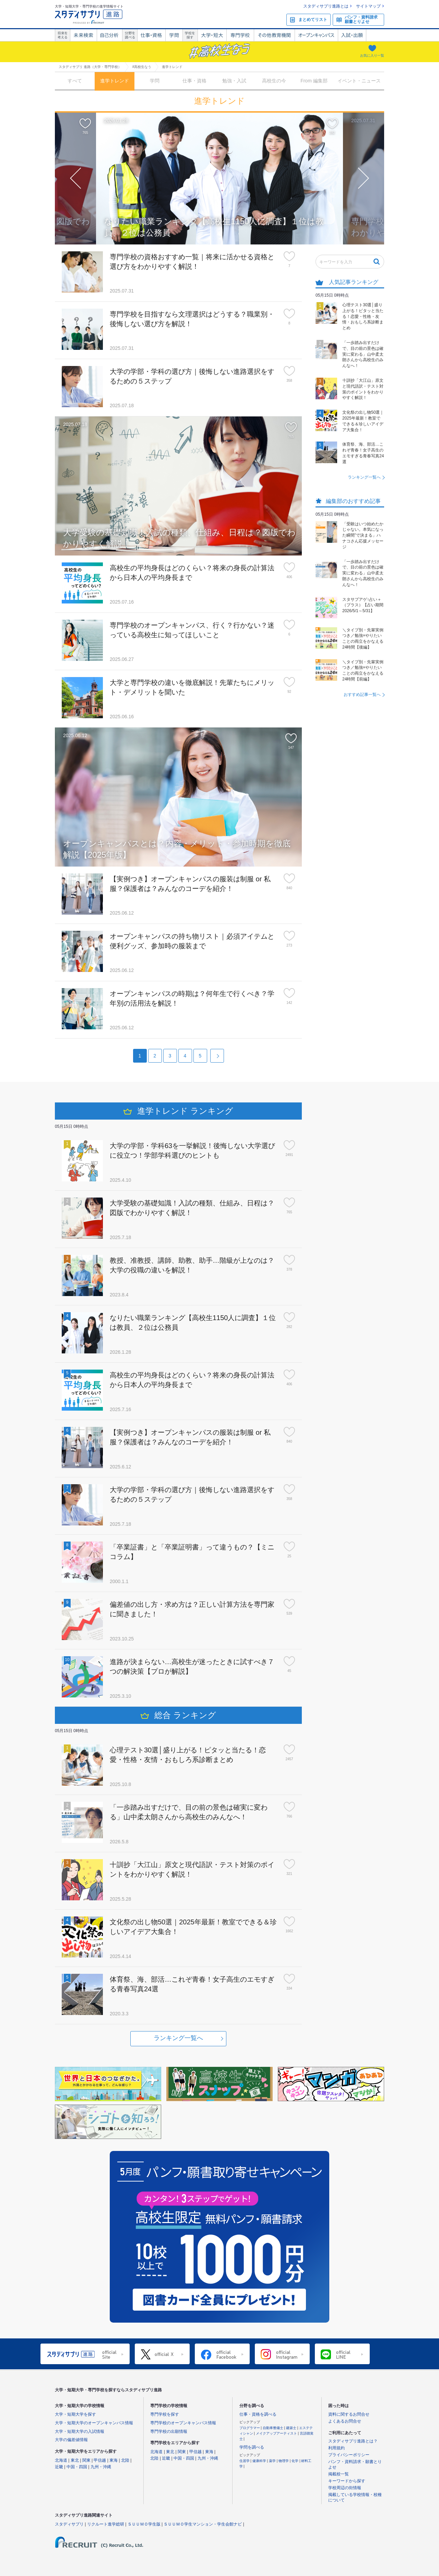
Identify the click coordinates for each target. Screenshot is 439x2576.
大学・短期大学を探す (75, 2414)
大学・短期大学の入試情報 (79, 2431)
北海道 (61, 2460)
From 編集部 (314, 80)
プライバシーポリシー (348, 2454)
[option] (219, 178)
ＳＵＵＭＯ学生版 (144, 2524)
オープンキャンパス (316, 35)
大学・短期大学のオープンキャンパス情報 (94, 2422)
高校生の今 (274, 80)
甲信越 (100, 2460)
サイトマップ (368, 6)
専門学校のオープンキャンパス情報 (183, 2422)
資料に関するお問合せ (348, 2414)
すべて (75, 80)
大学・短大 (212, 35)
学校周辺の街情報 (344, 2487)
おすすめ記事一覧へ (362, 694)
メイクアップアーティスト (277, 2433)
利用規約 (336, 2448)
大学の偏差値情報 (71, 2439)
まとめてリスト (312, 19)
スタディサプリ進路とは (325, 6)
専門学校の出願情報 (168, 2431)
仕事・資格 (151, 35)
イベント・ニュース (359, 80)
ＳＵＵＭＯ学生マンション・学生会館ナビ (203, 2524)
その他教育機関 (274, 35)
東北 (75, 2460)
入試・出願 (352, 35)
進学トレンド (114, 80)
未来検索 (83, 35)
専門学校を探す (164, 2414)
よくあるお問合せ (344, 2421)
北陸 (125, 2460)
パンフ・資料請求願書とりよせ (361, 19)
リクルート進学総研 (105, 2524)
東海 (113, 2460)
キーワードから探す (346, 2480)
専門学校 (240, 35)
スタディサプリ (69, 2524)
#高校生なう (142, 67)
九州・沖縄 (101, 2466)
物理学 (284, 2461)
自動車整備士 (273, 2428)
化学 (295, 2461)
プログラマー (250, 2428)
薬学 (273, 2461)
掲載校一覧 (338, 2474)
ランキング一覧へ (364, 477)
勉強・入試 (234, 80)
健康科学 (259, 2461)
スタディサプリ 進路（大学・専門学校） (90, 67)
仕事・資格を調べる (257, 2414)
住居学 (245, 2461)
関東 (86, 2460)
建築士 (291, 2428)
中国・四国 (77, 2466)
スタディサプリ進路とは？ (353, 2441)
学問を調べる (251, 2447)
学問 (173, 35)
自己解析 (109, 35)
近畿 (59, 2466)
